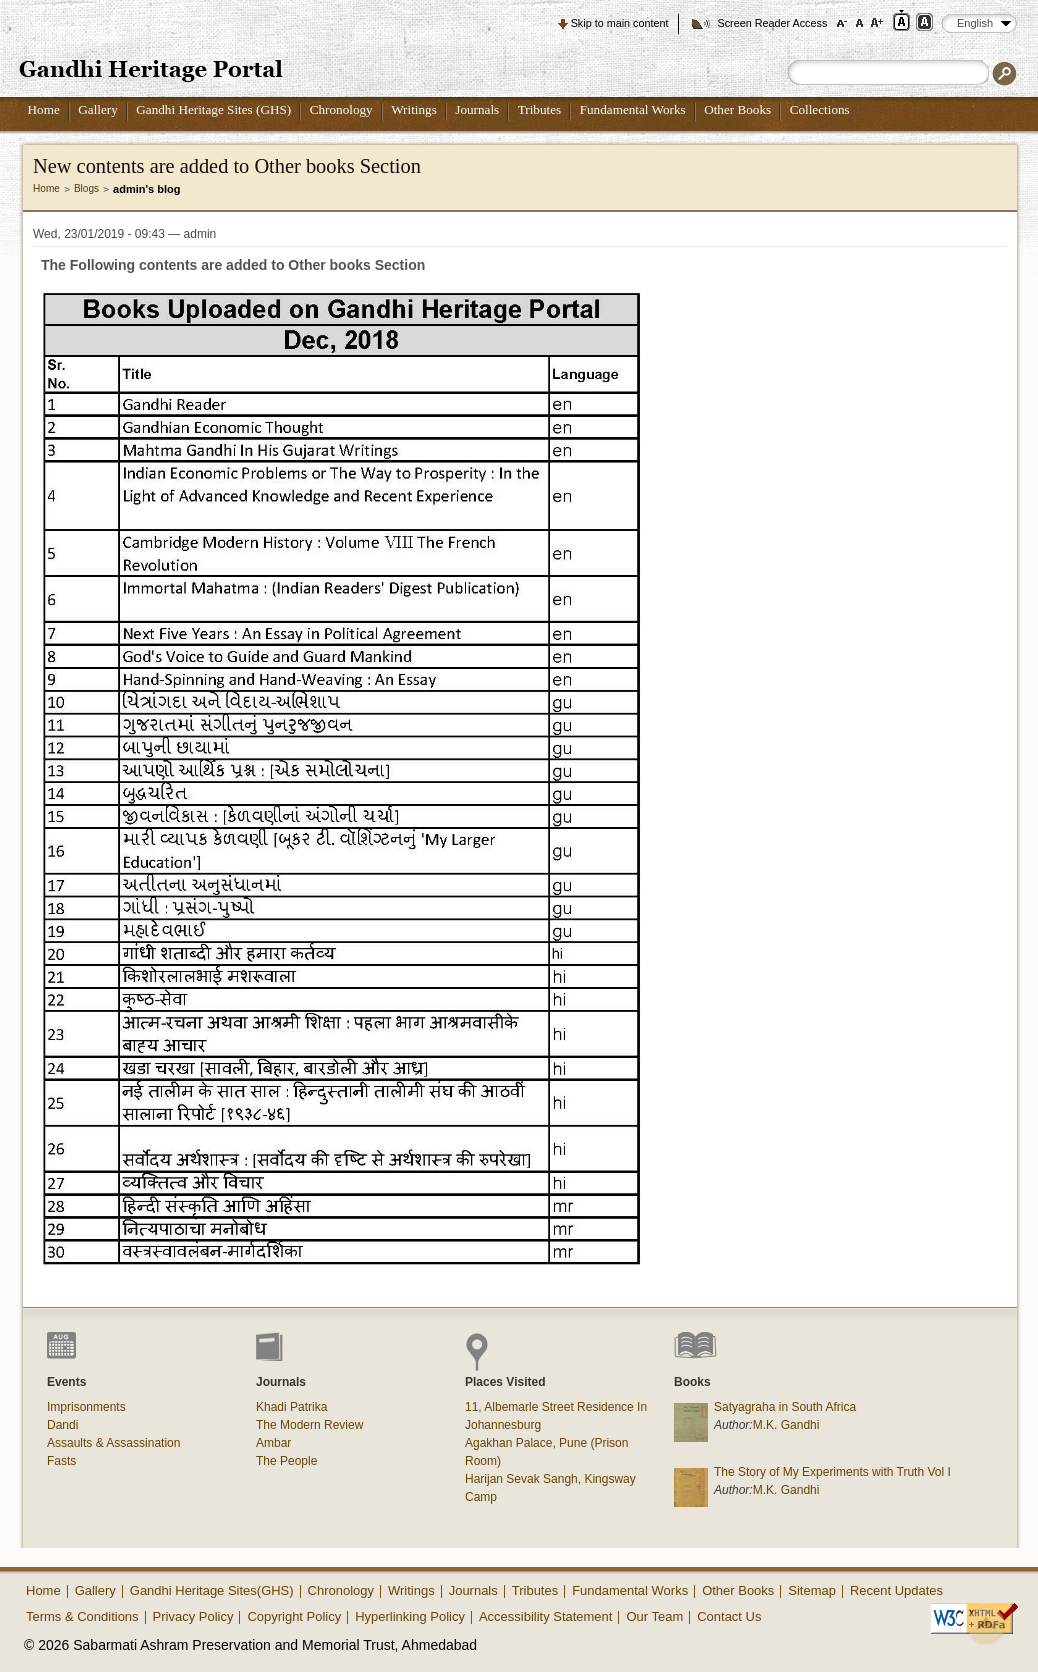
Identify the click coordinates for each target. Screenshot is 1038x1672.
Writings (414, 109)
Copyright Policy (294, 1616)
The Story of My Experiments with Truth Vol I (832, 1472)
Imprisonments (86, 1407)
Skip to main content (620, 23)
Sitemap (812, 1590)
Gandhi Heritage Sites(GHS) (212, 1590)
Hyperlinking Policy (410, 1616)
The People (286, 1461)
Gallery (98, 109)
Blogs (86, 188)
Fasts (61, 1461)
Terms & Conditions (82, 1616)
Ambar (273, 1443)
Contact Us (729, 1616)
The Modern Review (309, 1425)
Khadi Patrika (291, 1407)
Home (44, 109)
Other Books (737, 109)
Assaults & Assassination (113, 1443)
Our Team (654, 1616)
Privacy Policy (193, 1616)
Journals (477, 109)
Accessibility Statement (546, 1616)
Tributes (539, 109)
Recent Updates (896, 1590)
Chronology (341, 109)
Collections (820, 109)
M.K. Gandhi (786, 1425)
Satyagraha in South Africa (785, 1407)
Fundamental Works (633, 109)
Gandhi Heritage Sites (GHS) (213, 109)
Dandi (62, 1425)
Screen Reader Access (772, 23)
